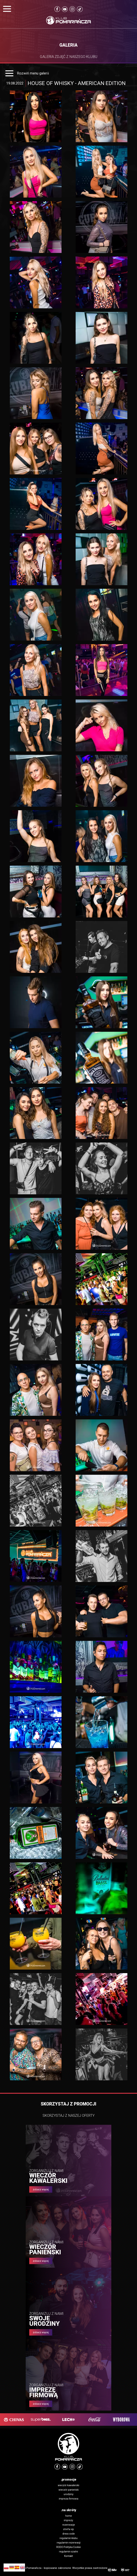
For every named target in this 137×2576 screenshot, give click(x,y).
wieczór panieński (69, 2489)
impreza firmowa (68, 2498)
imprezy (68, 2520)
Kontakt (68, 2556)
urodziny (68, 2494)
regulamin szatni (68, 2551)
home (68, 2515)
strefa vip (68, 2529)
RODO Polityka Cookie (68, 2547)
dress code (68, 2533)
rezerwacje (68, 2524)
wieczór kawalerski (68, 2485)
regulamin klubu (69, 2538)
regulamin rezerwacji (68, 2542)
